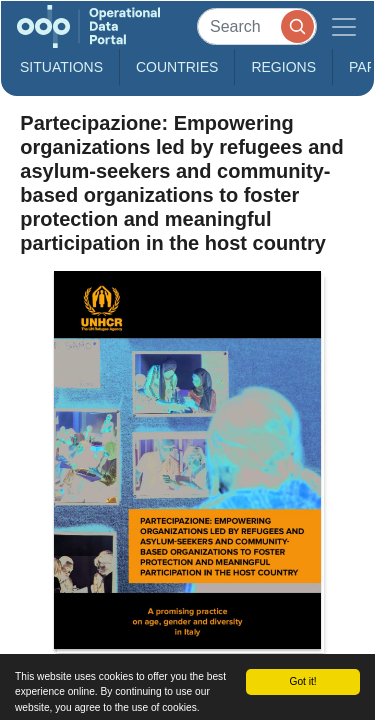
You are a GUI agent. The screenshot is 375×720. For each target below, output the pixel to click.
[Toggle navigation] (344, 26)
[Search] (257, 26)
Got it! (302, 681)
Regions (283, 67)
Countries (177, 67)
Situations (61, 67)
